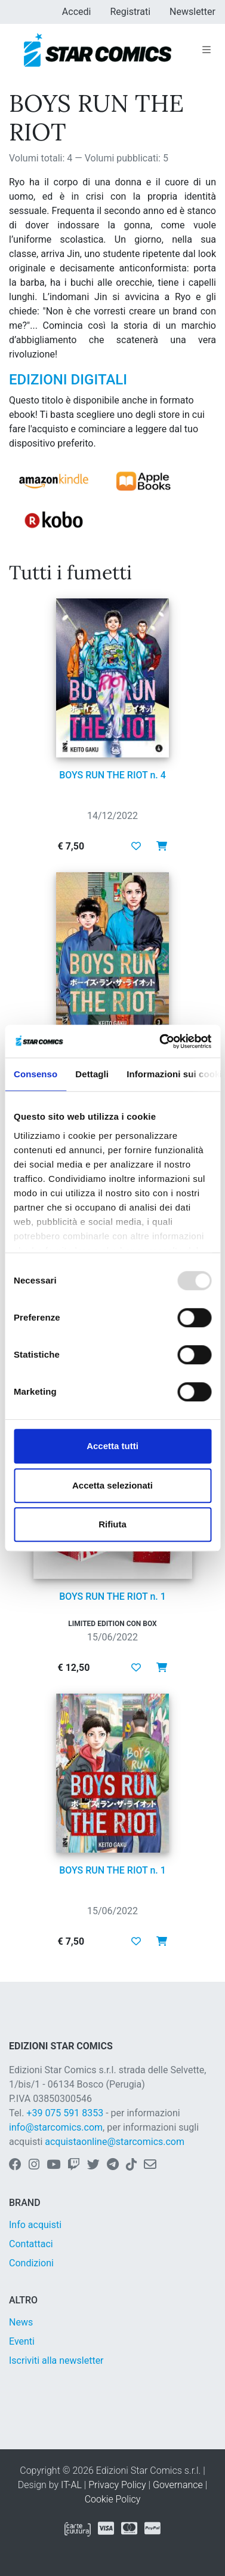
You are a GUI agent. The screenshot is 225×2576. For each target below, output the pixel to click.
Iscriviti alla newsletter (56, 2360)
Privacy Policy (117, 2485)
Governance (178, 2485)
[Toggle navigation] (206, 50)
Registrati (130, 11)
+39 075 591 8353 (64, 2113)
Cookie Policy (113, 2499)
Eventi (22, 2341)
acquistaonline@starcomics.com (114, 2141)
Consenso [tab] (35, 1074)
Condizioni (31, 2263)
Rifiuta (112, 1524)
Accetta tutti (112, 1446)
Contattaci (31, 2244)
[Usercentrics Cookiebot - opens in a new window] (160, 1041)
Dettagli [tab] (92, 1074)
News (21, 2322)
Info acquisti (35, 2224)
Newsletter (192, 11)
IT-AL (71, 2485)
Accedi (76, 11)
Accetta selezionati (112, 1485)
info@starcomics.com (56, 2127)
